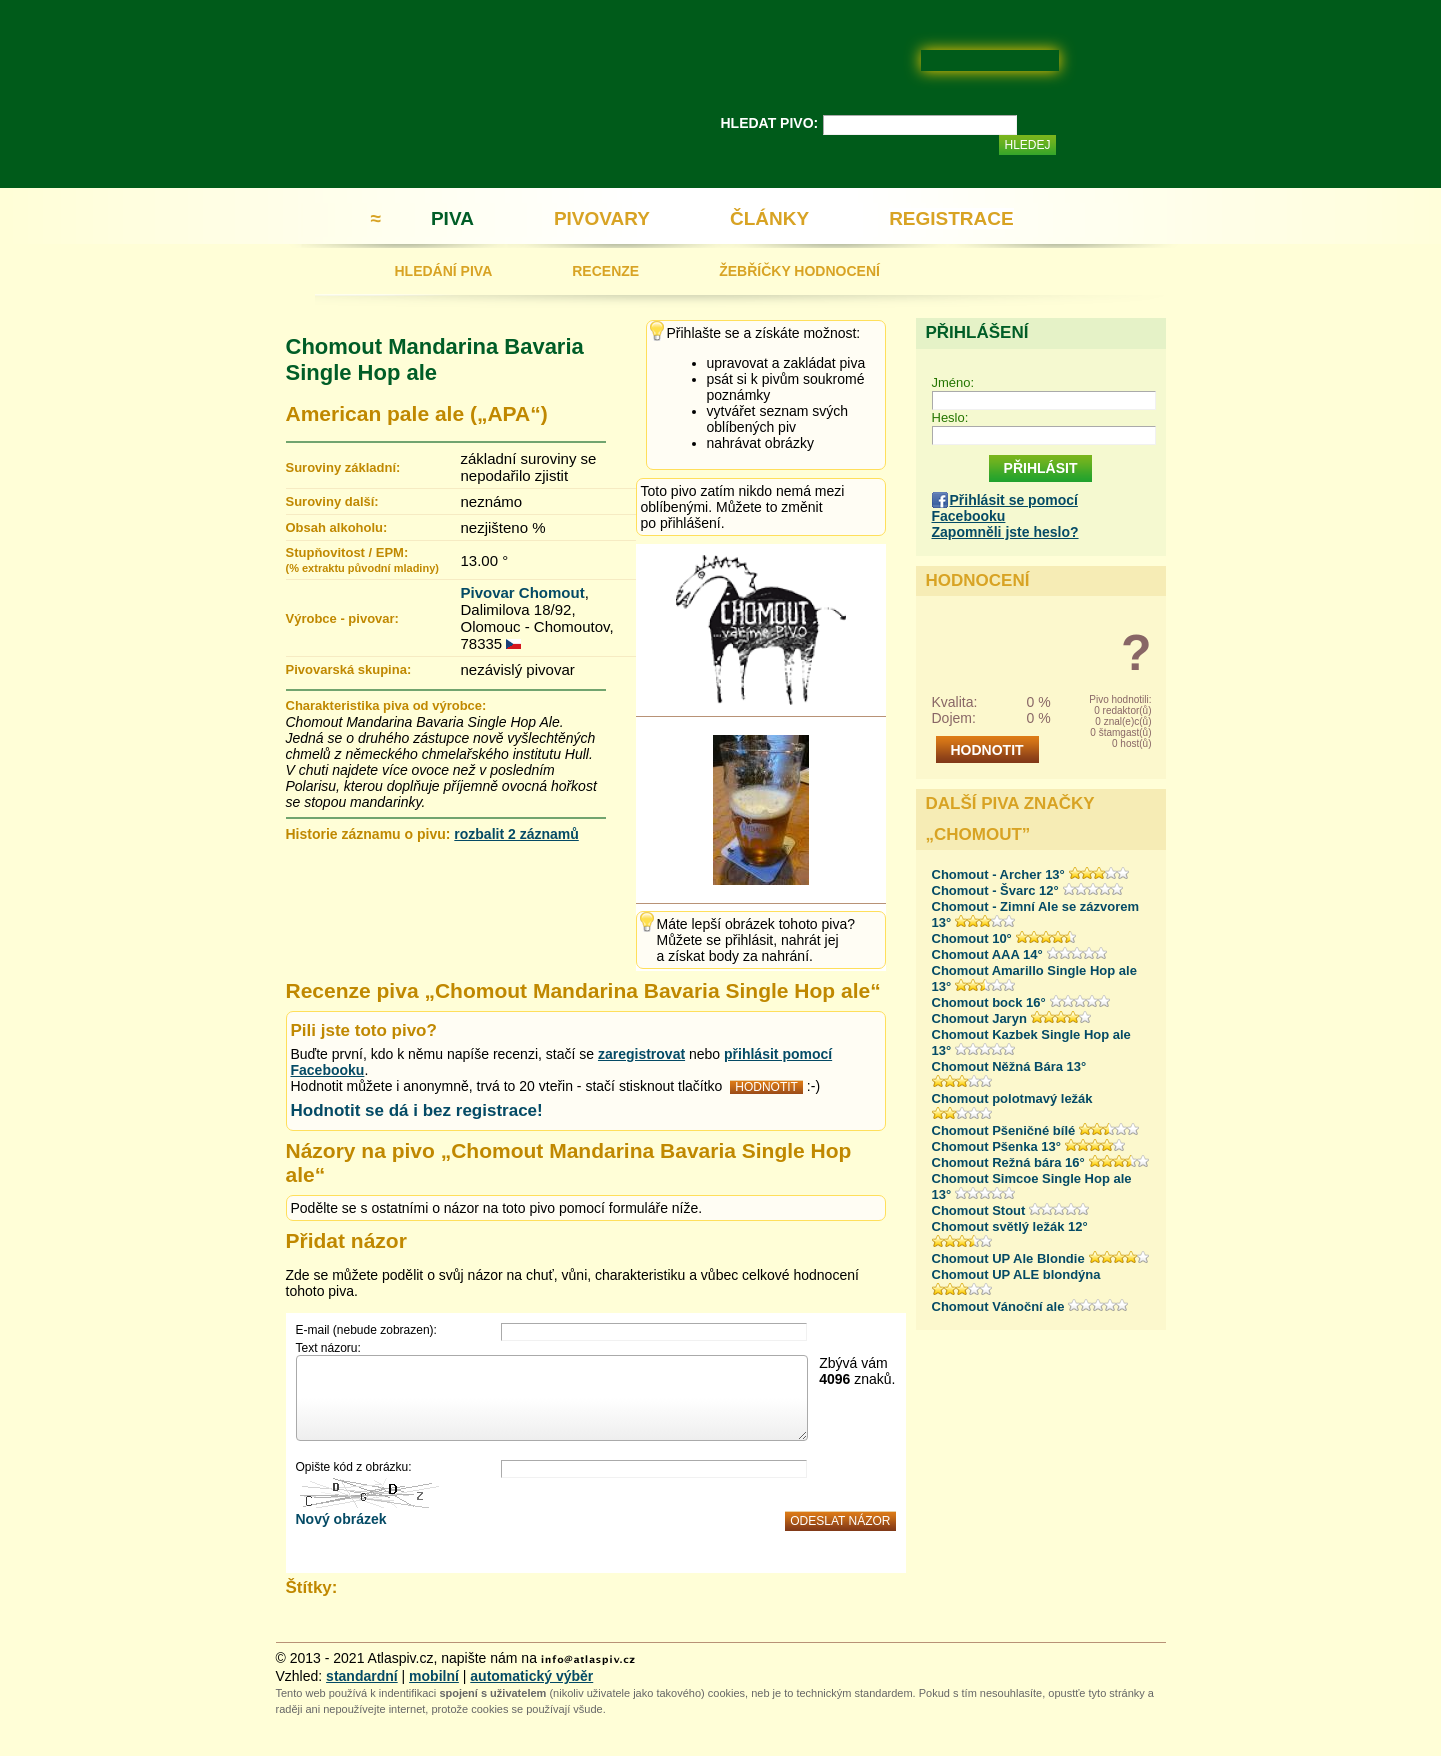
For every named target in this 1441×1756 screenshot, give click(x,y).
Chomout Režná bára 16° (1008, 1162)
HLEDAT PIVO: (770, 123)
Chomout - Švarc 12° (995, 890)
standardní (362, 1676)
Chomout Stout (979, 1210)
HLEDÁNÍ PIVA (444, 271)
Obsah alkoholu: (337, 527)
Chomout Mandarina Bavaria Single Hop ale (435, 359)
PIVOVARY (602, 218)
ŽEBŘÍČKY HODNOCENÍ (799, 271)
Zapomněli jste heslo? (1005, 532)
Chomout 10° (972, 938)
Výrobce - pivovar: (342, 618)
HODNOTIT (766, 1087)
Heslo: (950, 417)
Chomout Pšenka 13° (996, 1146)
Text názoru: (328, 1348)
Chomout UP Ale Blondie (1008, 1258)
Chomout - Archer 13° (998, 874)
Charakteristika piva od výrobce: (386, 705)
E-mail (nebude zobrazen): (366, 1330)
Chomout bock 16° (989, 1002)
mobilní (434, 1676)
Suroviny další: (332, 501)
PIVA (452, 218)
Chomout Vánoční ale (998, 1306)
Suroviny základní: (343, 467)
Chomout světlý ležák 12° (1010, 1226)
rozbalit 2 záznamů (516, 834)
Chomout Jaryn (979, 1018)
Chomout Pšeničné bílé (1004, 1130)
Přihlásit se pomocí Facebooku (1005, 508)
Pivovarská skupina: (349, 669)
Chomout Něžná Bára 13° (1009, 1066)
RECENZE (605, 271)
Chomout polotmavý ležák (1012, 1098)
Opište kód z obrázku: (354, 1467)
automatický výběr (531, 1676)
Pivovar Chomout (523, 592)
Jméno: (953, 382)
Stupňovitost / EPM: (362, 559)
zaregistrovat (641, 1054)
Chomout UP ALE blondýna (1016, 1274)
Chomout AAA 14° (987, 954)
